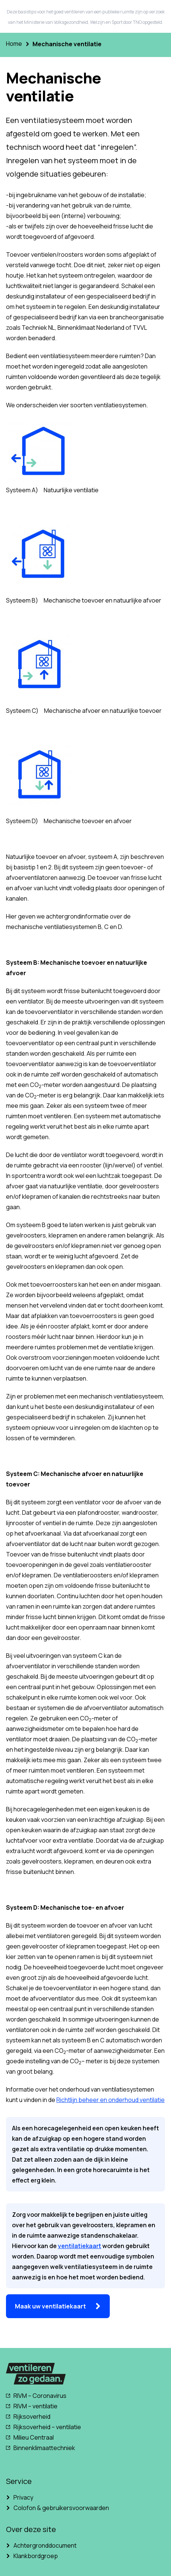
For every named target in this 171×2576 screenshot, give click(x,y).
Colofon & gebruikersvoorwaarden (61, 2508)
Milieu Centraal (33, 2437)
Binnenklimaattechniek (44, 2448)
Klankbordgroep (35, 2556)
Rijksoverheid (31, 2416)
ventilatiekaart (79, 2246)
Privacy (23, 2497)
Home (14, 43)
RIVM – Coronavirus (39, 2396)
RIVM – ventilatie (35, 2406)
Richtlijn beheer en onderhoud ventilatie (110, 2100)
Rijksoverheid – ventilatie (47, 2427)
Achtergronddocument (45, 2545)
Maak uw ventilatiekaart (50, 2306)
